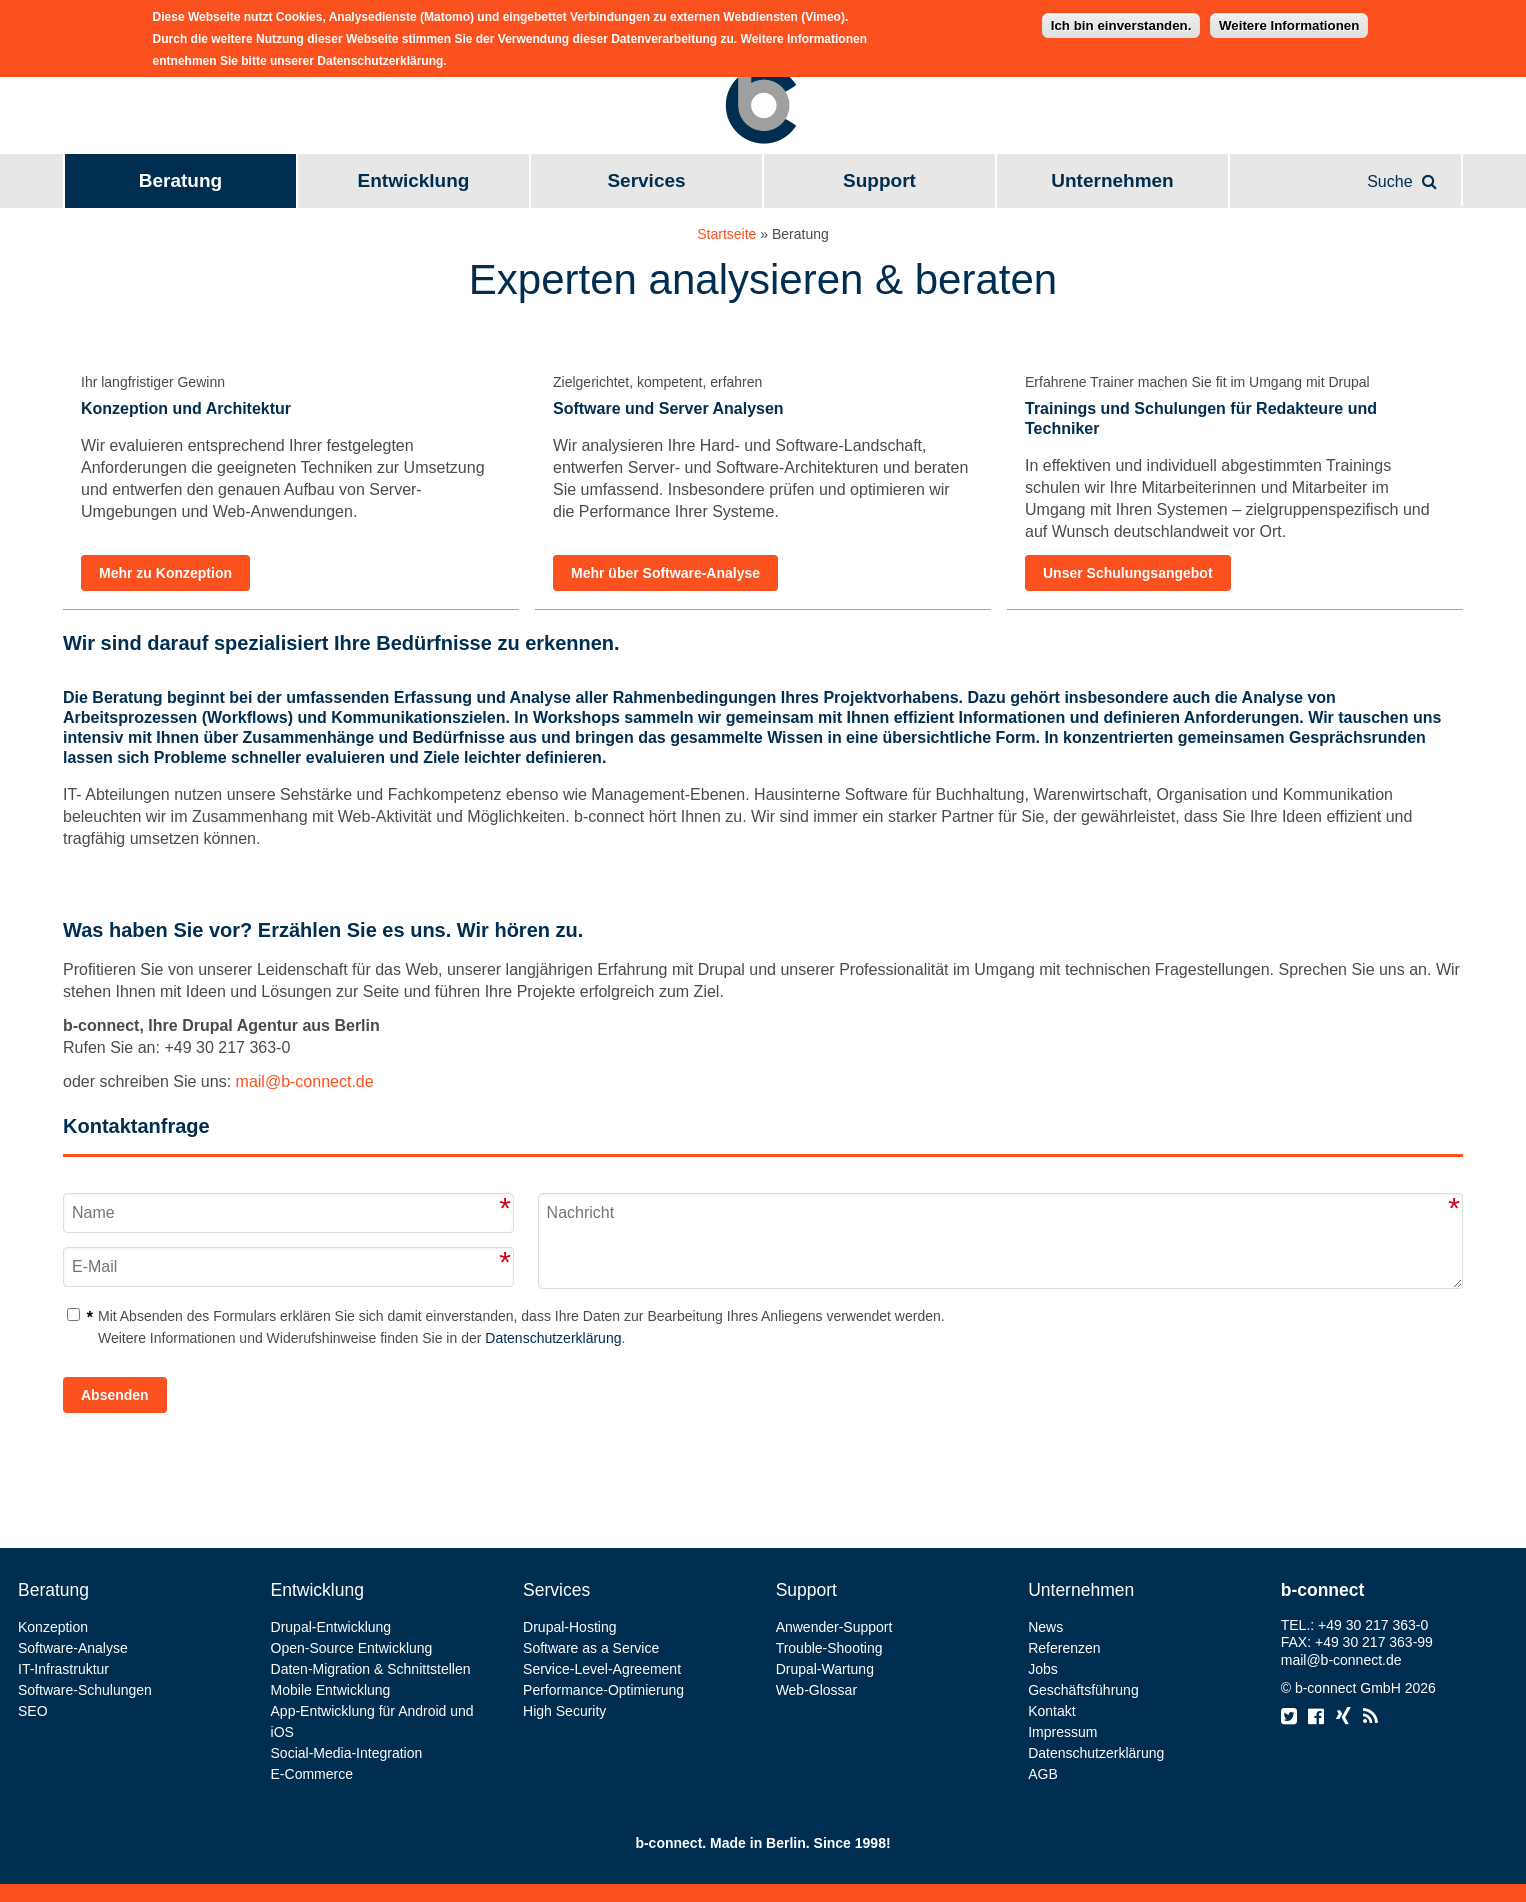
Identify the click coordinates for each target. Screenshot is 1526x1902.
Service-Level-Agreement (602, 1669)
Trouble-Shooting (829, 1648)
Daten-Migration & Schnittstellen (371, 1669)
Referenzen (1064, 1648)
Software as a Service (591, 1648)
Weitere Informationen (1289, 20)
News (1045, 1627)
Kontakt (1051, 1711)
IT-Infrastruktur (63, 1669)
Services (646, 180)
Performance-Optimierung (603, 1690)
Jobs (1043, 1669)
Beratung (180, 180)
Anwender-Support (834, 1627)
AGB (1043, 1774)
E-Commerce (312, 1774)
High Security (564, 1711)
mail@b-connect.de (305, 1081)
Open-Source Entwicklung (352, 1648)
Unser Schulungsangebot (1128, 573)
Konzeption (53, 1627)
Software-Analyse (73, 1648)
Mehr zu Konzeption (165, 573)
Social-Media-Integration (347, 1753)
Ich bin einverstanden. (1121, 20)
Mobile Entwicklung (331, 1690)
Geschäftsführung (1083, 1690)
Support (879, 180)
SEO (33, 1711)
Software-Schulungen (85, 1690)
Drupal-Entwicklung (331, 1627)
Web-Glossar (816, 1690)
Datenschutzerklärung (553, 1338)
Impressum (1062, 1732)
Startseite (726, 234)
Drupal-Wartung (825, 1669)
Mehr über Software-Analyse (665, 573)
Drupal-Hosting (569, 1627)
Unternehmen (1112, 180)
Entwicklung (414, 180)
